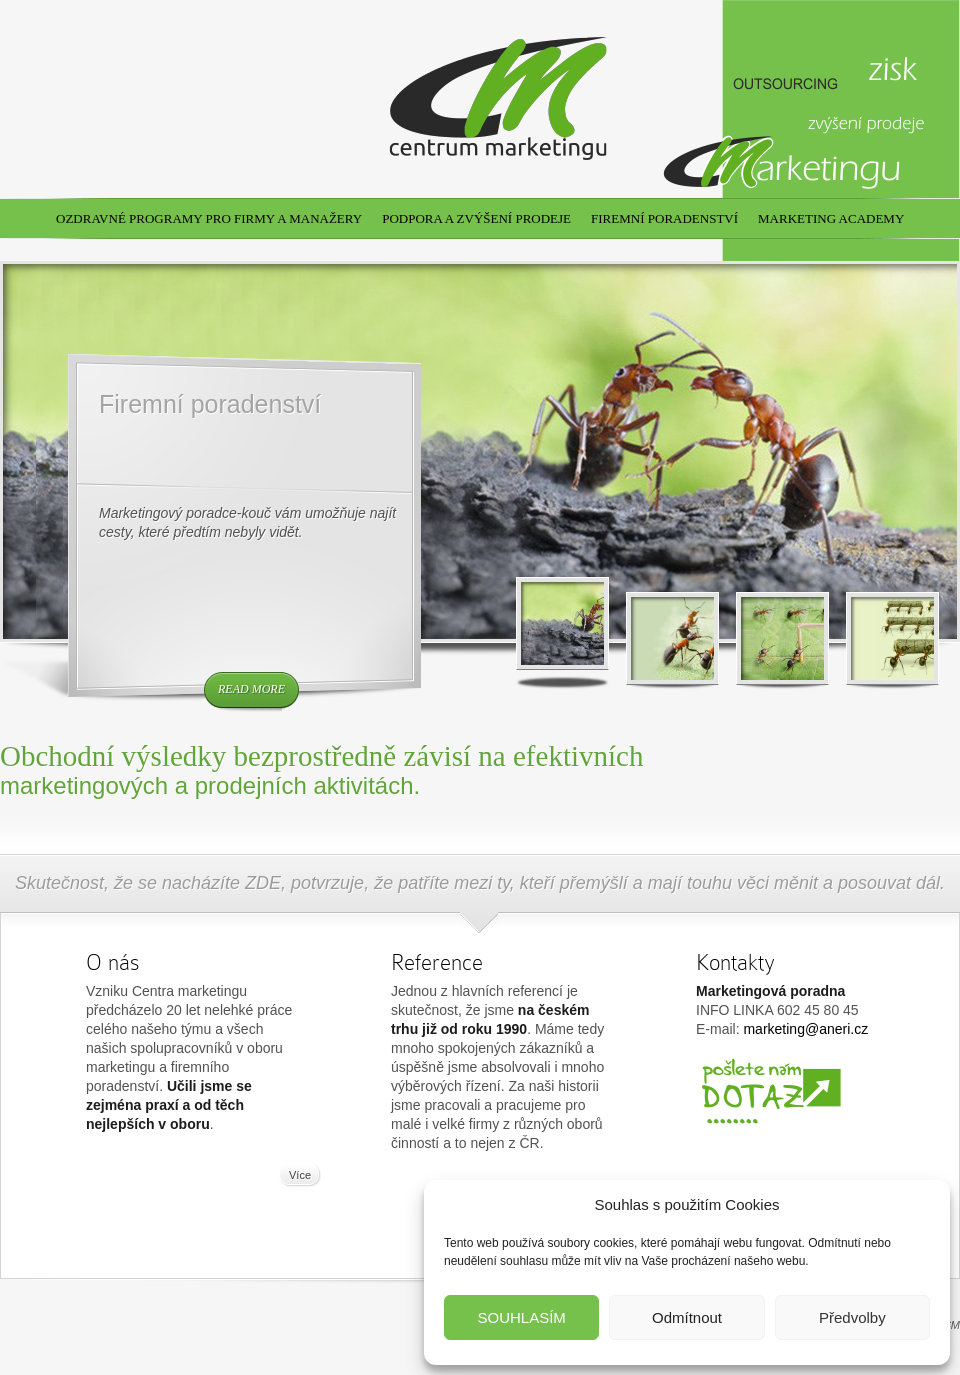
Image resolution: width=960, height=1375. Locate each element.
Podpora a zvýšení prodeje (476, 218)
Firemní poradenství (664, 218)
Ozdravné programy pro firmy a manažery (209, 218)
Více (300, 1175)
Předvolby (852, 1317)
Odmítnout (687, 1317)
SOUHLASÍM (521, 1317)
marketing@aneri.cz (805, 1029)
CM (951, 1325)
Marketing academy (831, 218)
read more (251, 689)
